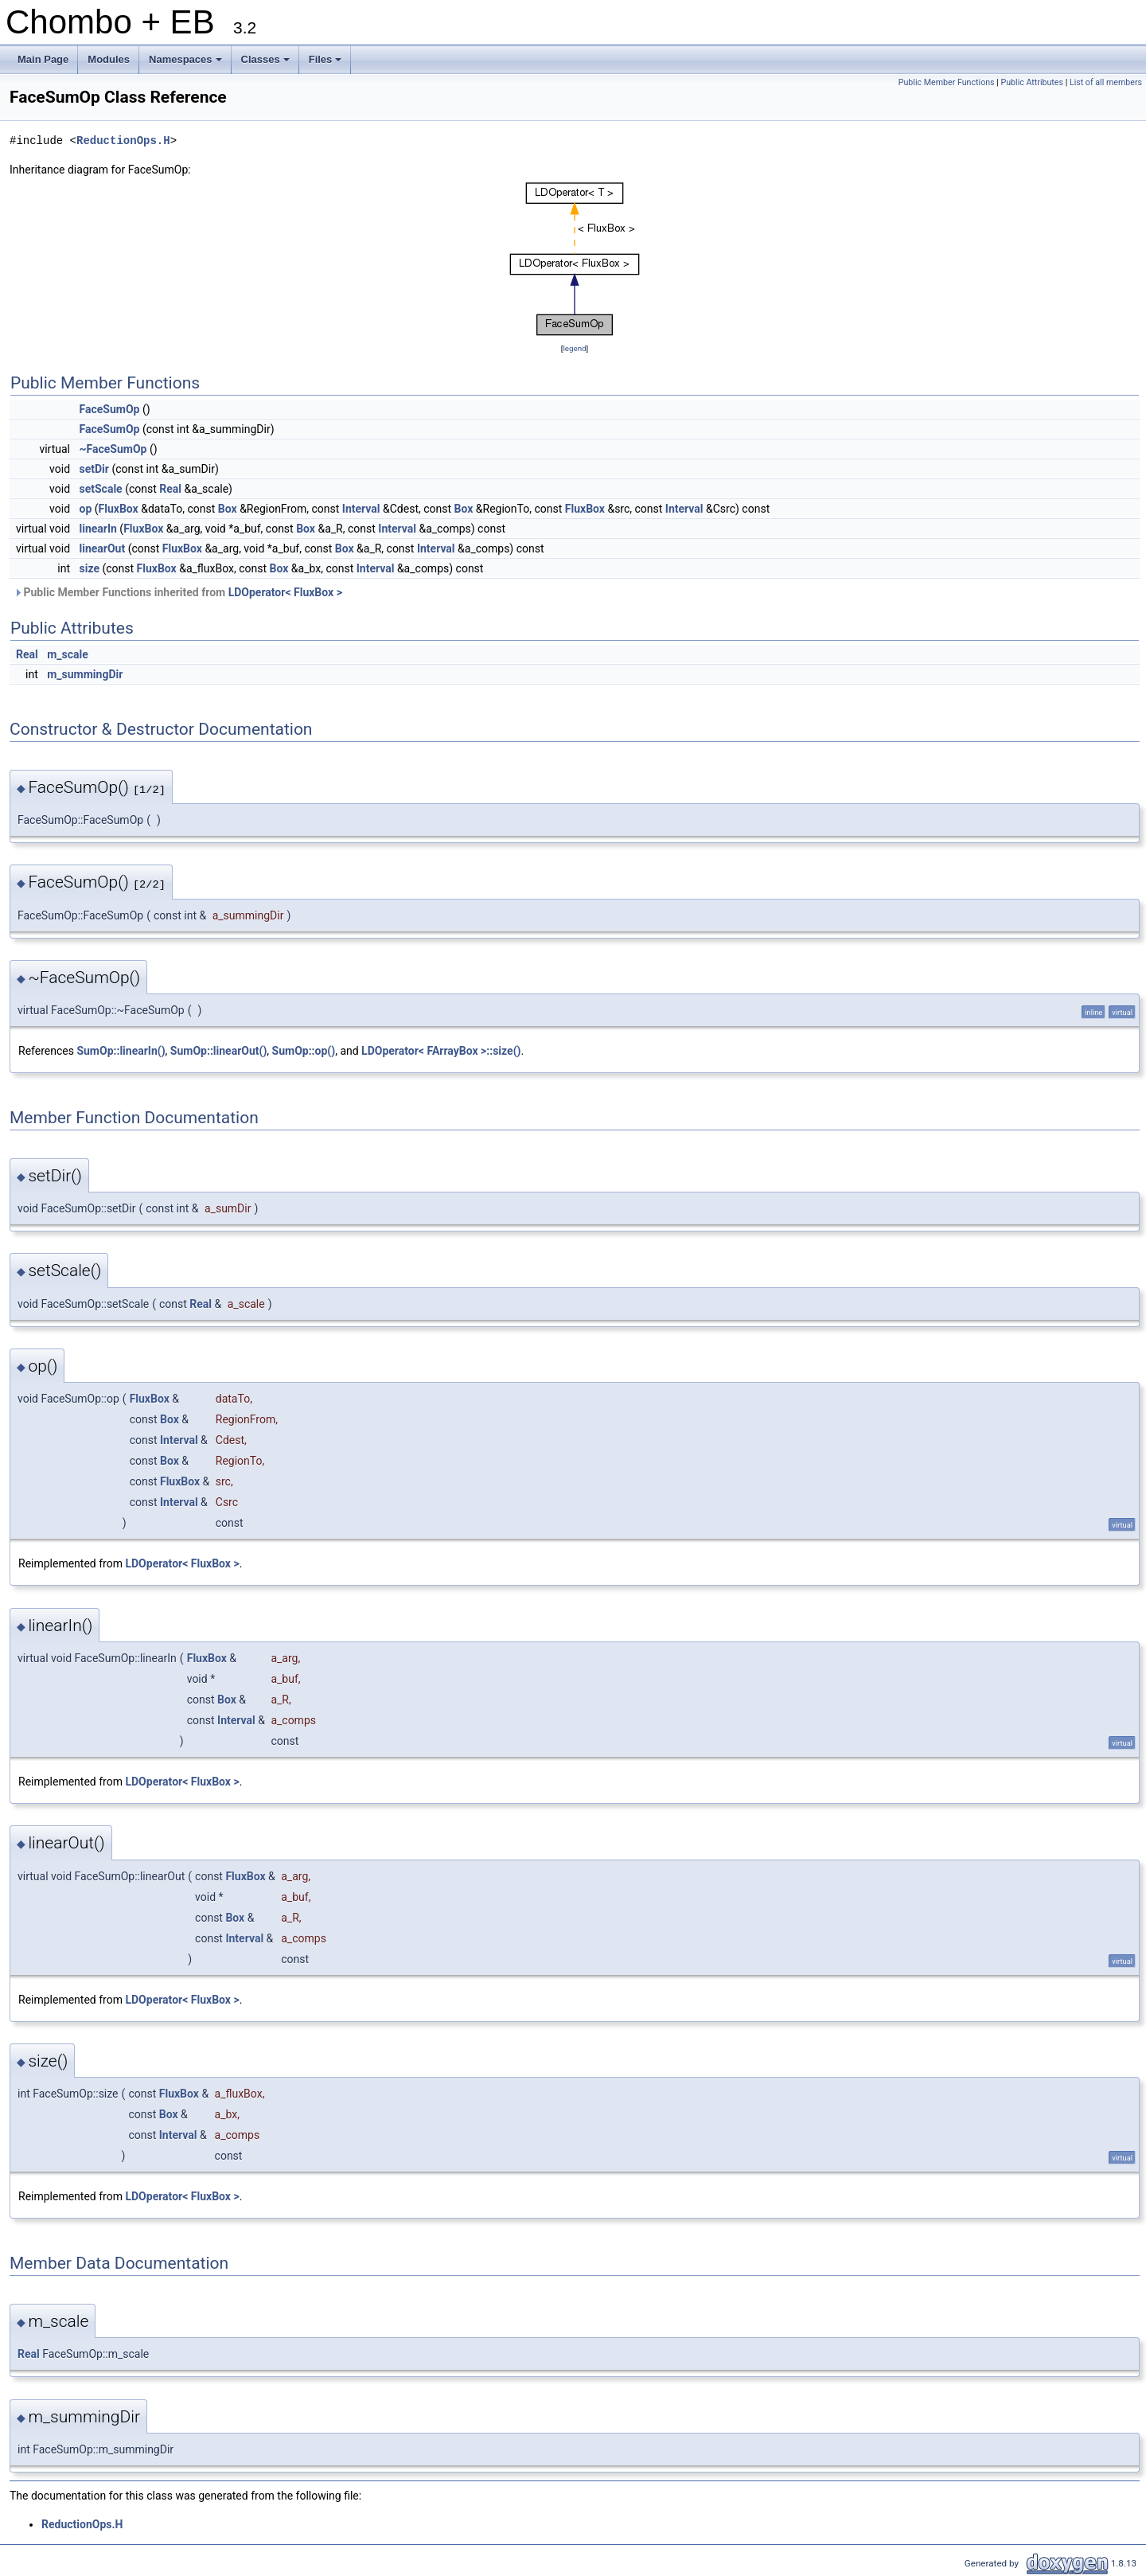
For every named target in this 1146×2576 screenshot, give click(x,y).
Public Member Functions (946, 82)
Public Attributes (1031, 82)
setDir (94, 469)
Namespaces (186, 63)
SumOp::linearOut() (218, 1050)
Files (327, 63)
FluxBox (118, 508)
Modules (109, 59)
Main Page (43, 59)
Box (227, 508)
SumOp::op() (304, 1050)
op (86, 508)
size (89, 568)
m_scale (67, 654)
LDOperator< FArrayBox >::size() (440, 1050)
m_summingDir (85, 674)
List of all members (1106, 82)
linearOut (103, 548)
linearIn (98, 528)
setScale (101, 488)
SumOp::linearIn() (120, 1050)
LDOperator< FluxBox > (285, 592)
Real (170, 488)
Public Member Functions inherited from (178, 592)
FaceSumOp (110, 409)
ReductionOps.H (123, 140)
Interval (361, 508)
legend (574, 348)
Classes (266, 63)
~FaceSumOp (113, 449)
